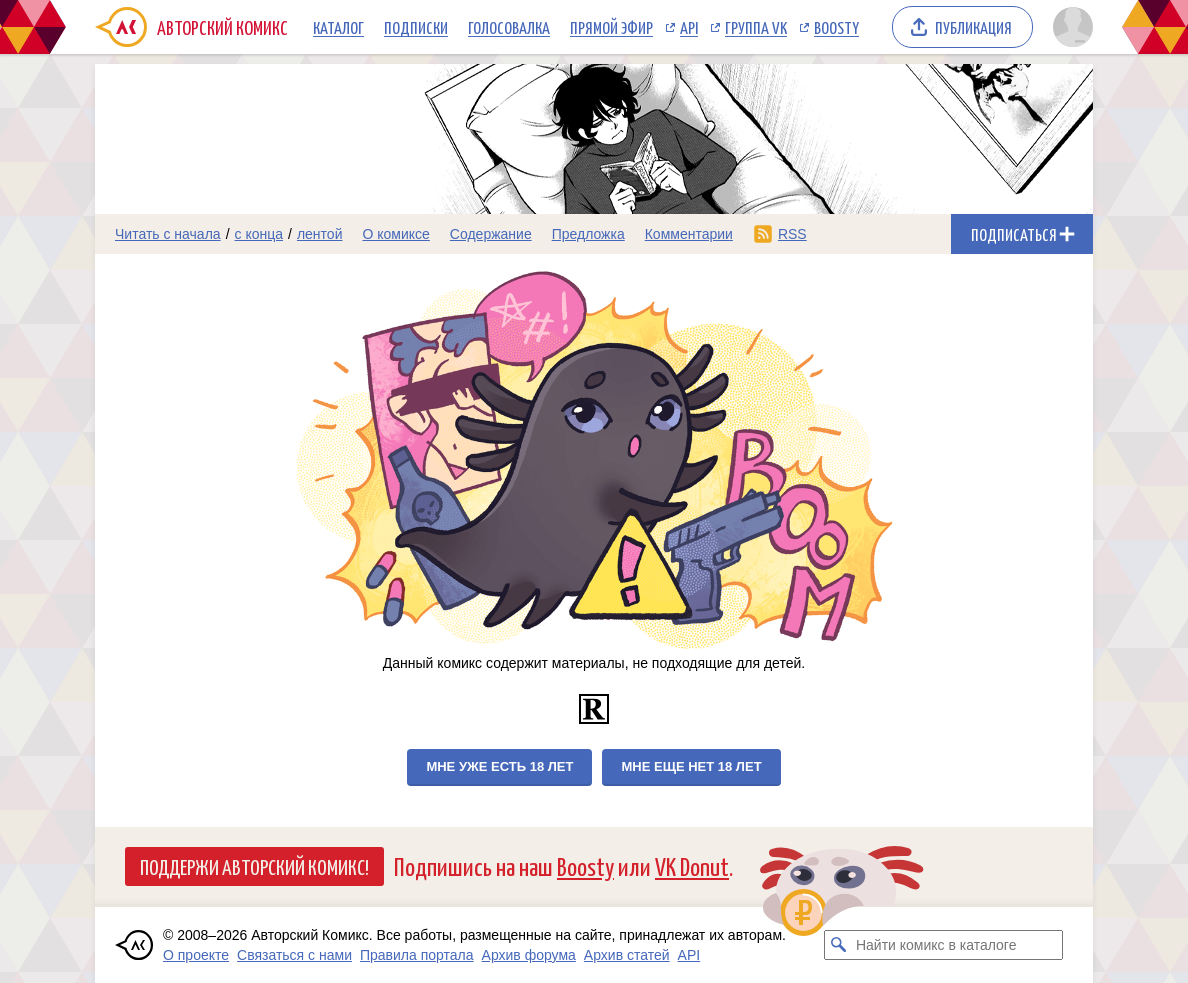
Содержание (491, 234)
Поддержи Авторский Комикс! (254, 866)
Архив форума (529, 955)
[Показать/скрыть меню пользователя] (1069, 27)
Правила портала (417, 955)
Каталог (338, 27)
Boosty (836, 27)
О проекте (196, 955)
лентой (320, 234)
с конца (259, 234)
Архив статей (627, 955)
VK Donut (692, 865)
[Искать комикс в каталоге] (839, 945)
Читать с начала (168, 234)
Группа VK (756, 27)
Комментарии (689, 234)
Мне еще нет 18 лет (691, 766)
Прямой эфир (611, 27)
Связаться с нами (294, 955)
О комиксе (395, 234)
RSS (792, 234)
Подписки (416, 27)
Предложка (588, 234)
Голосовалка (509, 27)
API (689, 27)
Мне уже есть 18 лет (499, 766)
